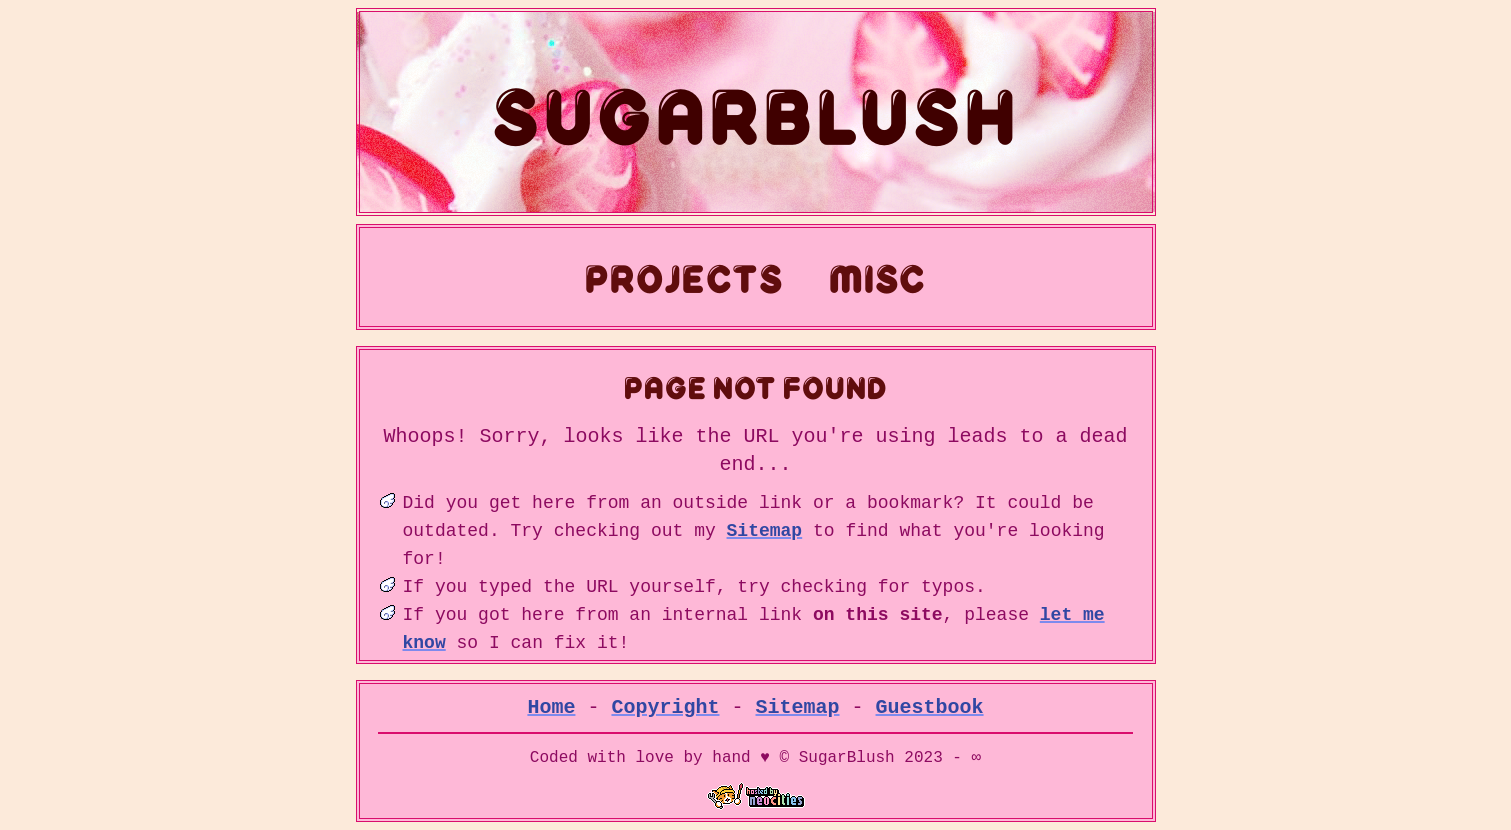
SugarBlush (756, 112)
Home (552, 707)
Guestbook (930, 707)
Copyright (666, 707)
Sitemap (765, 531)
